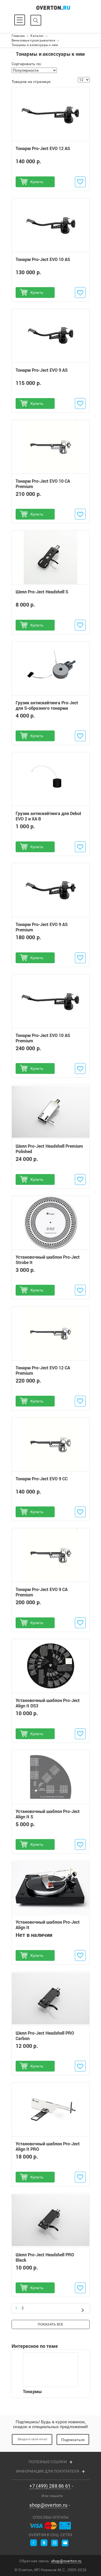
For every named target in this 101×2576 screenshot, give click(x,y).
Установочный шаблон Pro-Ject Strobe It (48, 1259)
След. (83, 2310)
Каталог (37, 36)
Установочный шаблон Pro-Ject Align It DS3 (48, 1703)
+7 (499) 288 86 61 (50, 2486)
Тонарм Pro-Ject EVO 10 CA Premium (43, 483)
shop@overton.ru (48, 2505)
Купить (37, 182)
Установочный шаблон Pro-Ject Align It (48, 1925)
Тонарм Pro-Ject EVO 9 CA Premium (42, 1592)
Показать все (50, 2325)
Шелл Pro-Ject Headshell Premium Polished (49, 1149)
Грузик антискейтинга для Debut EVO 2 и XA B (48, 816)
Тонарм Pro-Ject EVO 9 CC (42, 1478)
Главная (18, 36)
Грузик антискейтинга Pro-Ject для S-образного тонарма (47, 705)
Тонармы (50, 2373)
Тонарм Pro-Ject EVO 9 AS (42, 370)
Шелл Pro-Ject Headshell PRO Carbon (45, 2035)
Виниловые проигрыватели (33, 40)
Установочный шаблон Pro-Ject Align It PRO (48, 2146)
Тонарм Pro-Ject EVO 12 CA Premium (43, 1370)
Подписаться (73, 2440)
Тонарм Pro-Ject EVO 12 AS (43, 148)
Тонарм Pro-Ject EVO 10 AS (43, 259)
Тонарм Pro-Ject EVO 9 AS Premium (42, 927)
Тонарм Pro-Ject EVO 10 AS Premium (43, 1038)
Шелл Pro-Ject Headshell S (42, 592)
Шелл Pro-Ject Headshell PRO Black (45, 2257)
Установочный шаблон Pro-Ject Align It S (48, 1814)
